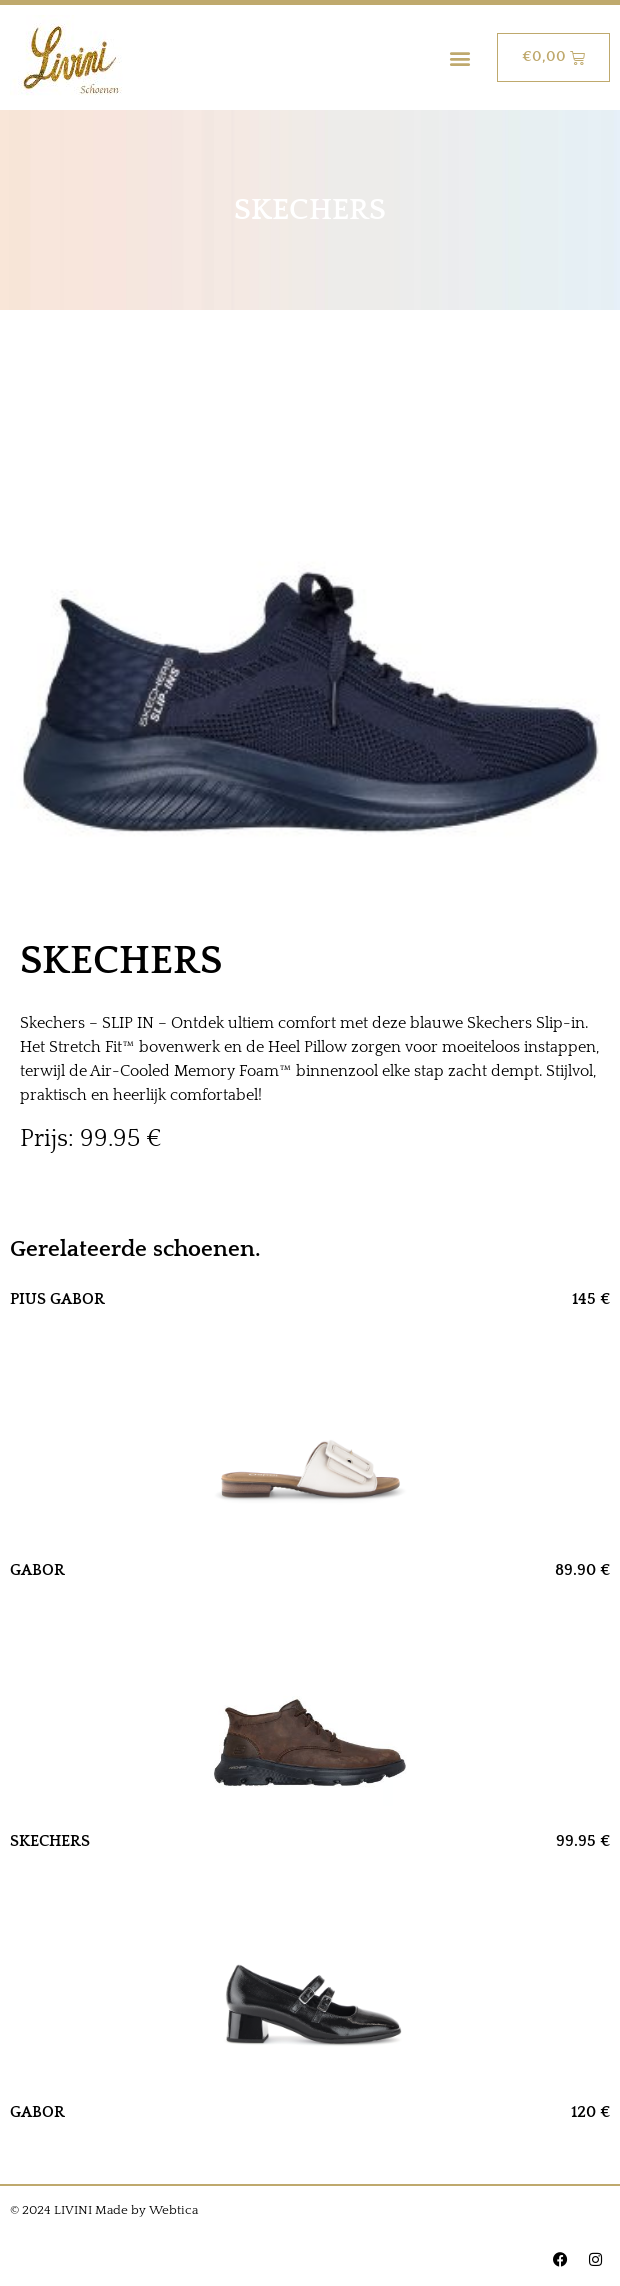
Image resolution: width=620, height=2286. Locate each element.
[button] (460, 57)
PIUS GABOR (57, 1299)
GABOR (37, 1570)
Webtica (173, 2210)
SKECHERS (50, 1841)
